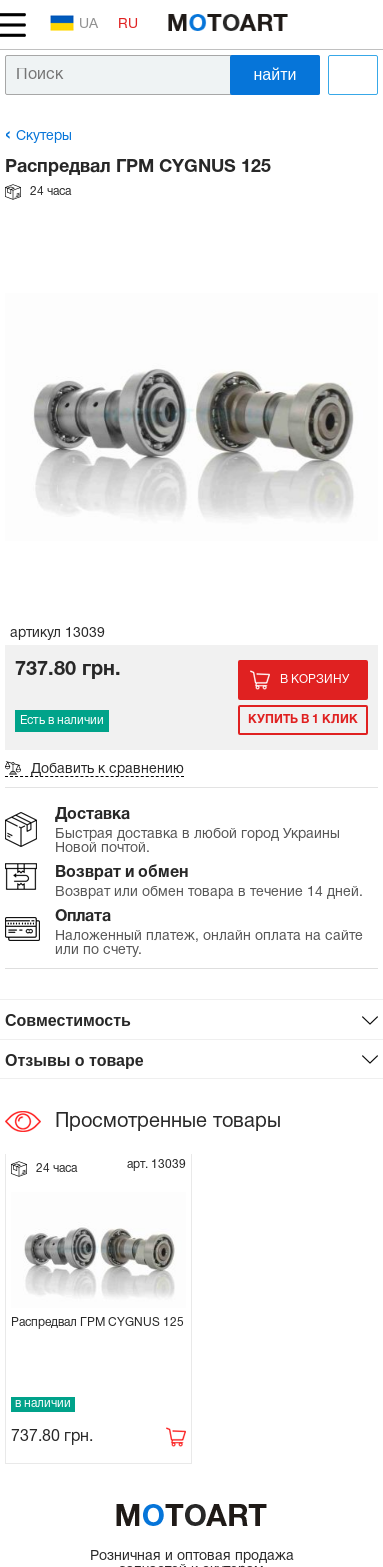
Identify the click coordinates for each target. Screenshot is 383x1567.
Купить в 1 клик (303, 719)
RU (128, 24)
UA (74, 23)
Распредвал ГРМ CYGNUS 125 (97, 1322)
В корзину (314, 679)
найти (275, 74)
